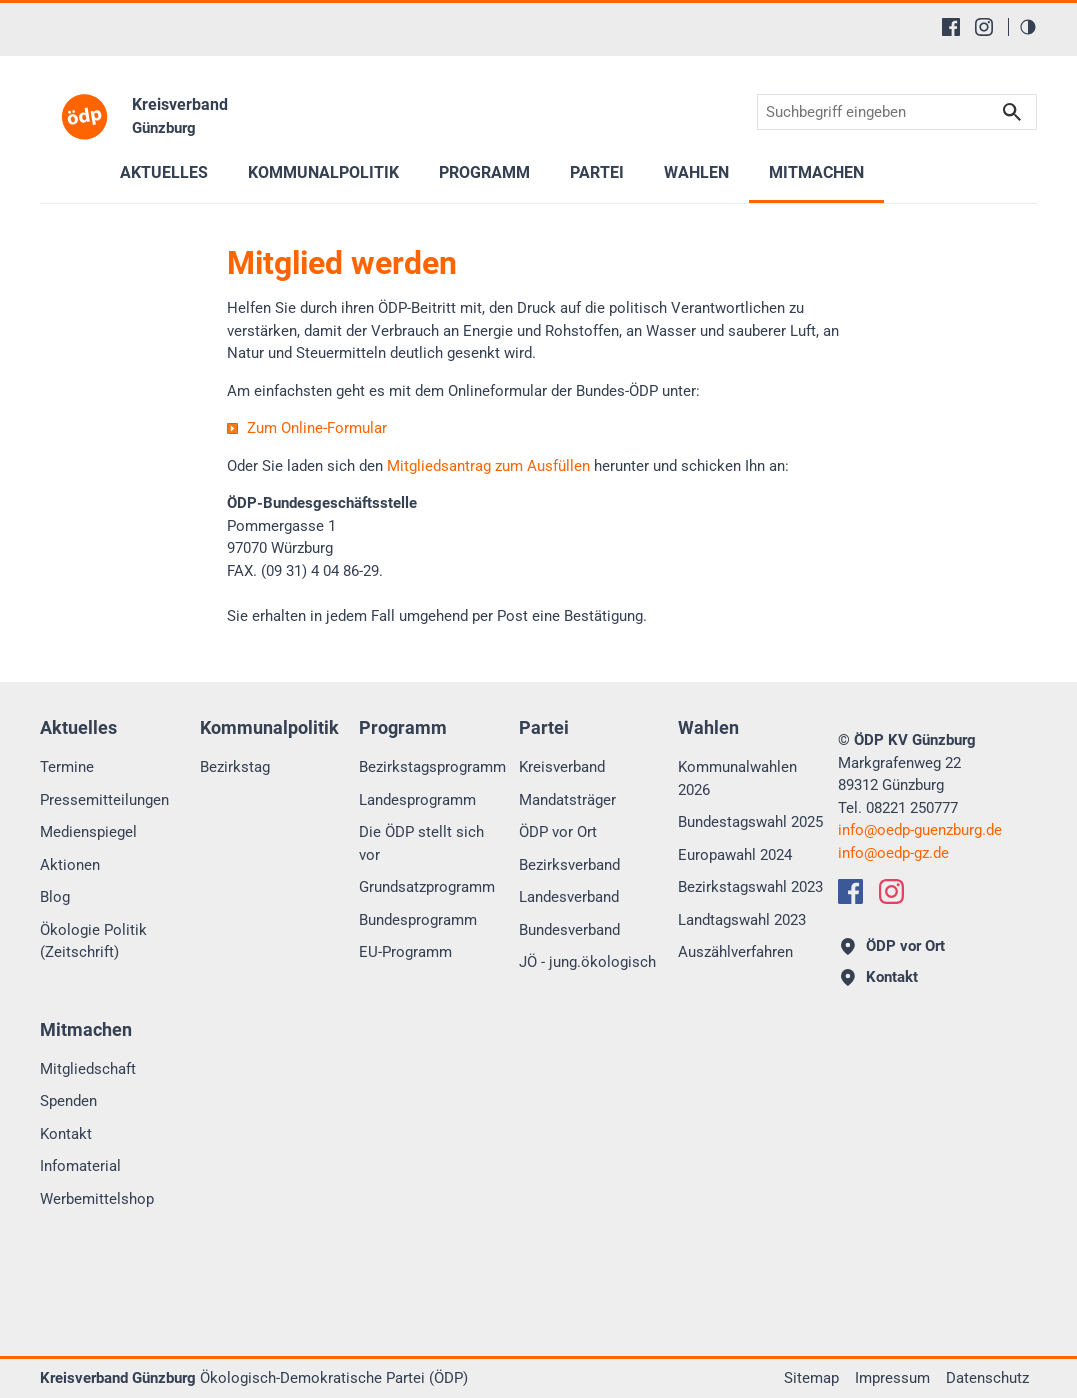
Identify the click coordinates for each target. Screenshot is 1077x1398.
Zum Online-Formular (317, 428)
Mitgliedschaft (88, 1069)
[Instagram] (984, 27)
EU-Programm (405, 952)
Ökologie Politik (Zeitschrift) (93, 941)
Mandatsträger (567, 800)
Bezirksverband (569, 865)
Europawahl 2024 (735, 855)
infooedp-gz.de (893, 853)
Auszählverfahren (735, 952)
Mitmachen (816, 172)
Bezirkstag (235, 767)
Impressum (892, 1378)
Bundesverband (569, 930)
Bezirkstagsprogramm (432, 767)
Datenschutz (987, 1378)
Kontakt (66, 1134)
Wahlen (696, 172)
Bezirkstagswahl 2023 (750, 887)
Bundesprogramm (418, 920)
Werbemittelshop (97, 1199)
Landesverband (569, 897)
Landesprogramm (417, 800)
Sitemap (811, 1378)
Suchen (1012, 112)
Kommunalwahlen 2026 (737, 778)
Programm (484, 172)
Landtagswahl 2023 (742, 920)
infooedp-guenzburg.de (920, 830)
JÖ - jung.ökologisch (587, 962)
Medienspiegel (88, 832)
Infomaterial (80, 1166)
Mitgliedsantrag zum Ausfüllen (488, 466)
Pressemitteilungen (104, 800)
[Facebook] (951, 27)
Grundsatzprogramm (427, 887)
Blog (55, 897)
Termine (67, 767)
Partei (597, 172)
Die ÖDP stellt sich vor (421, 843)
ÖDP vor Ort (558, 832)
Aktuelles (164, 172)
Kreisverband (562, 767)
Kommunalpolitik (323, 172)
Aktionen (70, 865)
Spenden (68, 1101)
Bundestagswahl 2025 (750, 822)
